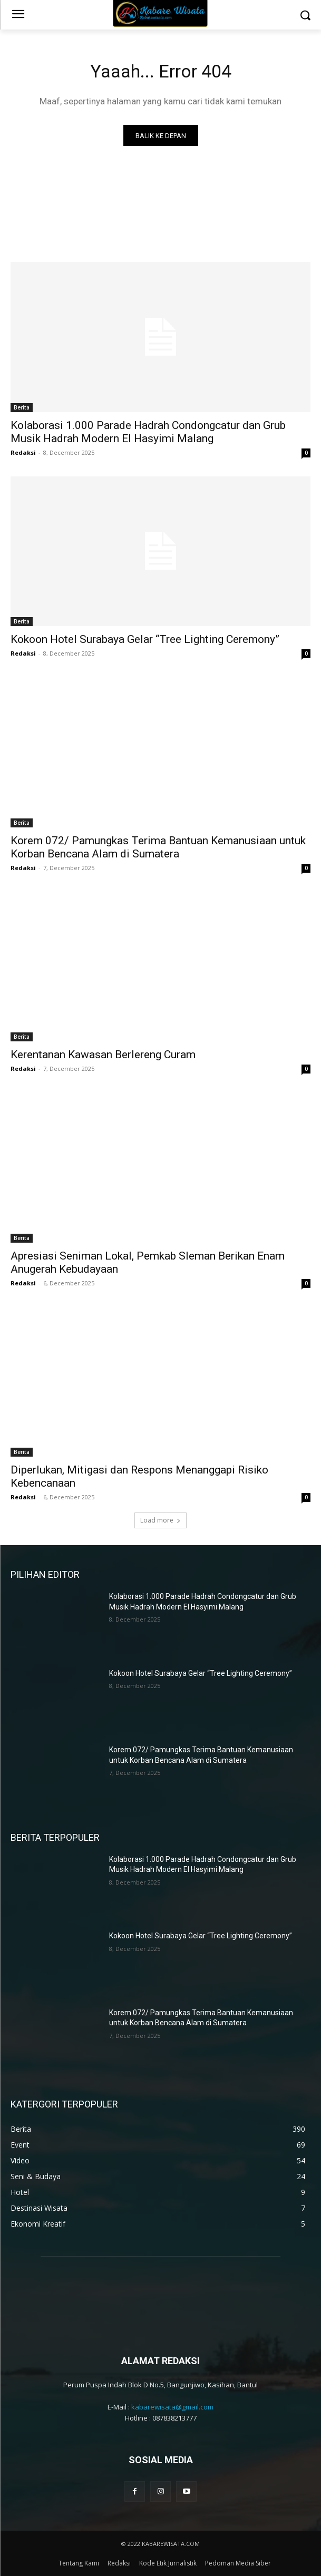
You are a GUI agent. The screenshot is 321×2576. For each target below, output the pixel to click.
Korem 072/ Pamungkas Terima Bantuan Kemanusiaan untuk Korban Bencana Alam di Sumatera (158, 847)
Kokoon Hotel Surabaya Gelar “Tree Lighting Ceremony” (145, 639)
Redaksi (23, 452)
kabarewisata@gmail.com (172, 2407)
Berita (22, 407)
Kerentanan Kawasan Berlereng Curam (103, 1054)
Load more (160, 1520)
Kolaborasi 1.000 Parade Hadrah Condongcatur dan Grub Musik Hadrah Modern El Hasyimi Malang (148, 432)
